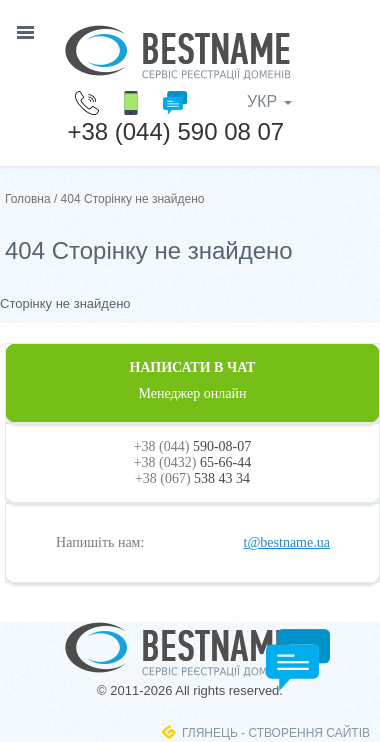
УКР (269, 101)
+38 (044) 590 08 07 (175, 131)
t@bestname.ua (287, 542)
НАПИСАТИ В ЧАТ (192, 381)
